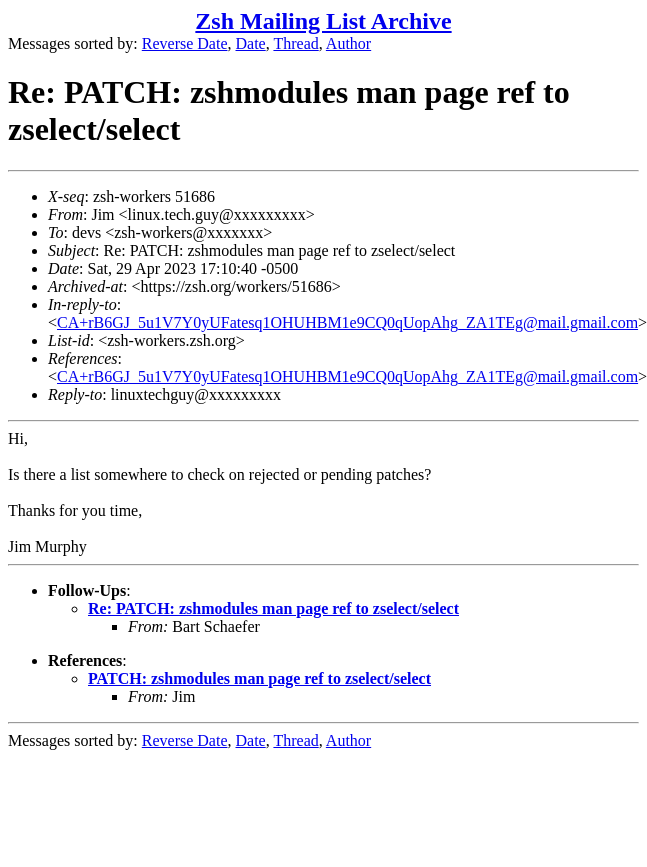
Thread (295, 43)
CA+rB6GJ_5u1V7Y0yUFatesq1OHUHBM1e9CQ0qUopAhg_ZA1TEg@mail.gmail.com (347, 322)
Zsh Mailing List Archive (323, 21)
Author (348, 43)
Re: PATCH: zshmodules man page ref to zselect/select (273, 608)
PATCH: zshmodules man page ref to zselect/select (259, 678)
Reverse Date (185, 43)
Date (251, 43)
